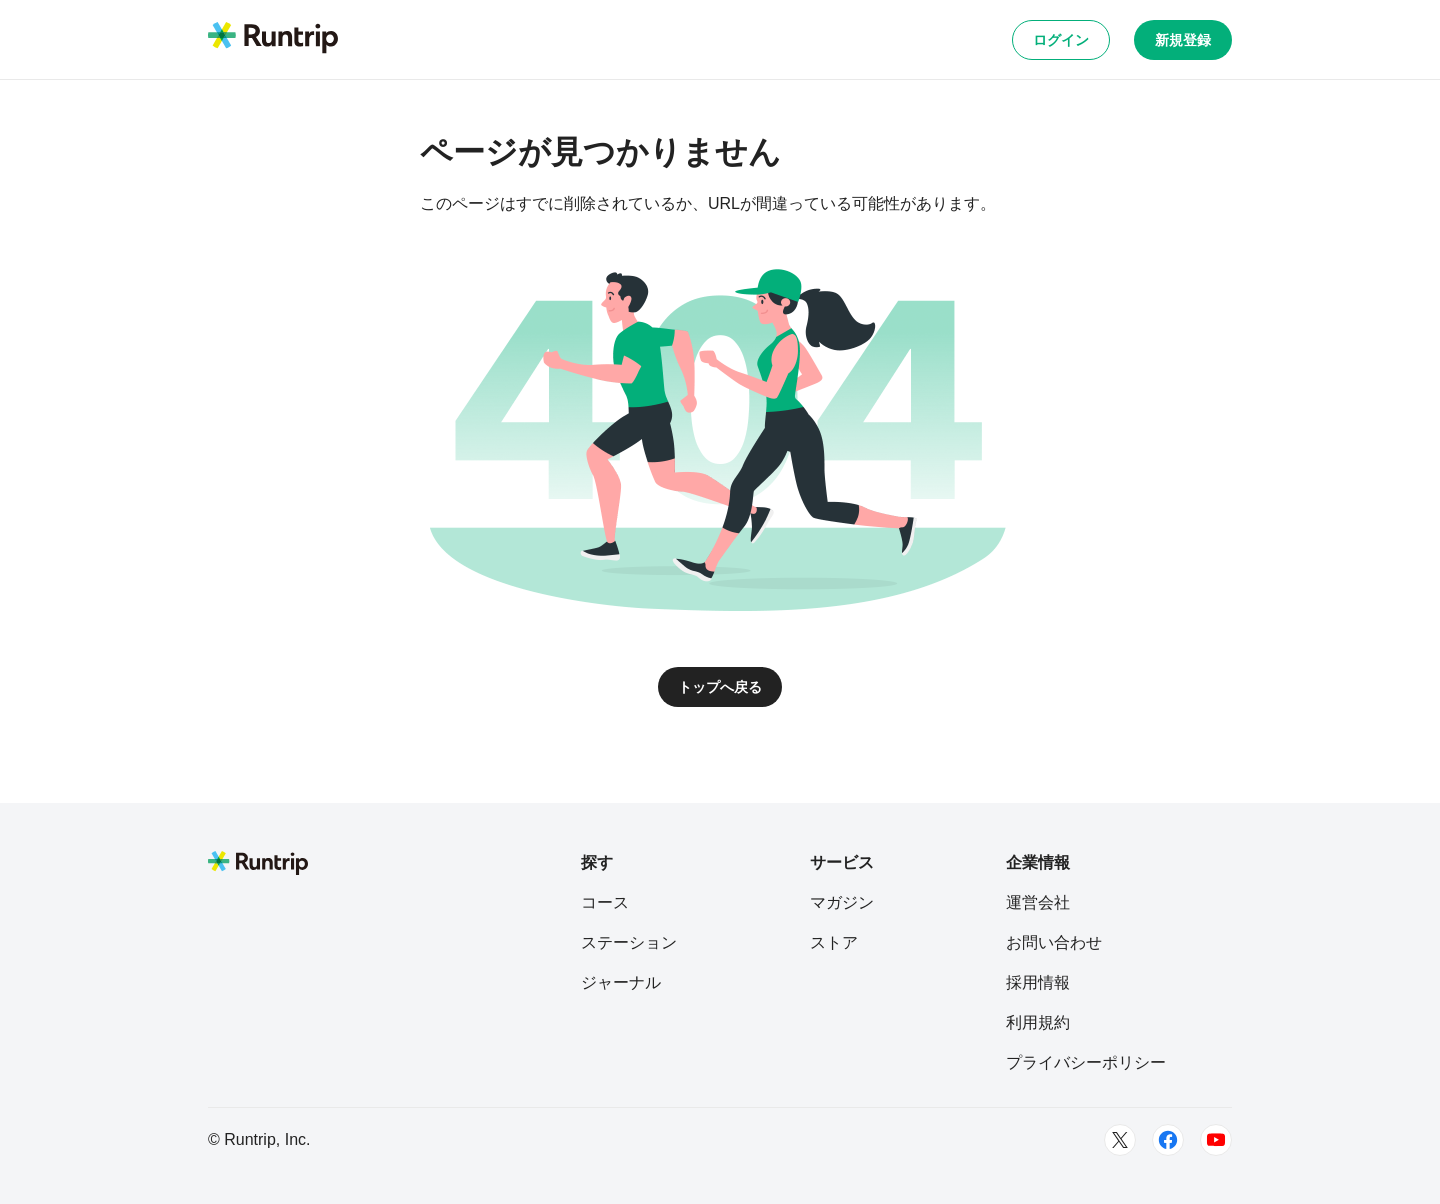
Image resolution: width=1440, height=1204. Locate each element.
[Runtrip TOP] (273, 39)
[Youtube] (1216, 1140)
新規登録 (1183, 40)
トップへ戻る (720, 687)
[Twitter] (1120, 1140)
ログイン (1061, 40)
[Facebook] (1168, 1140)
